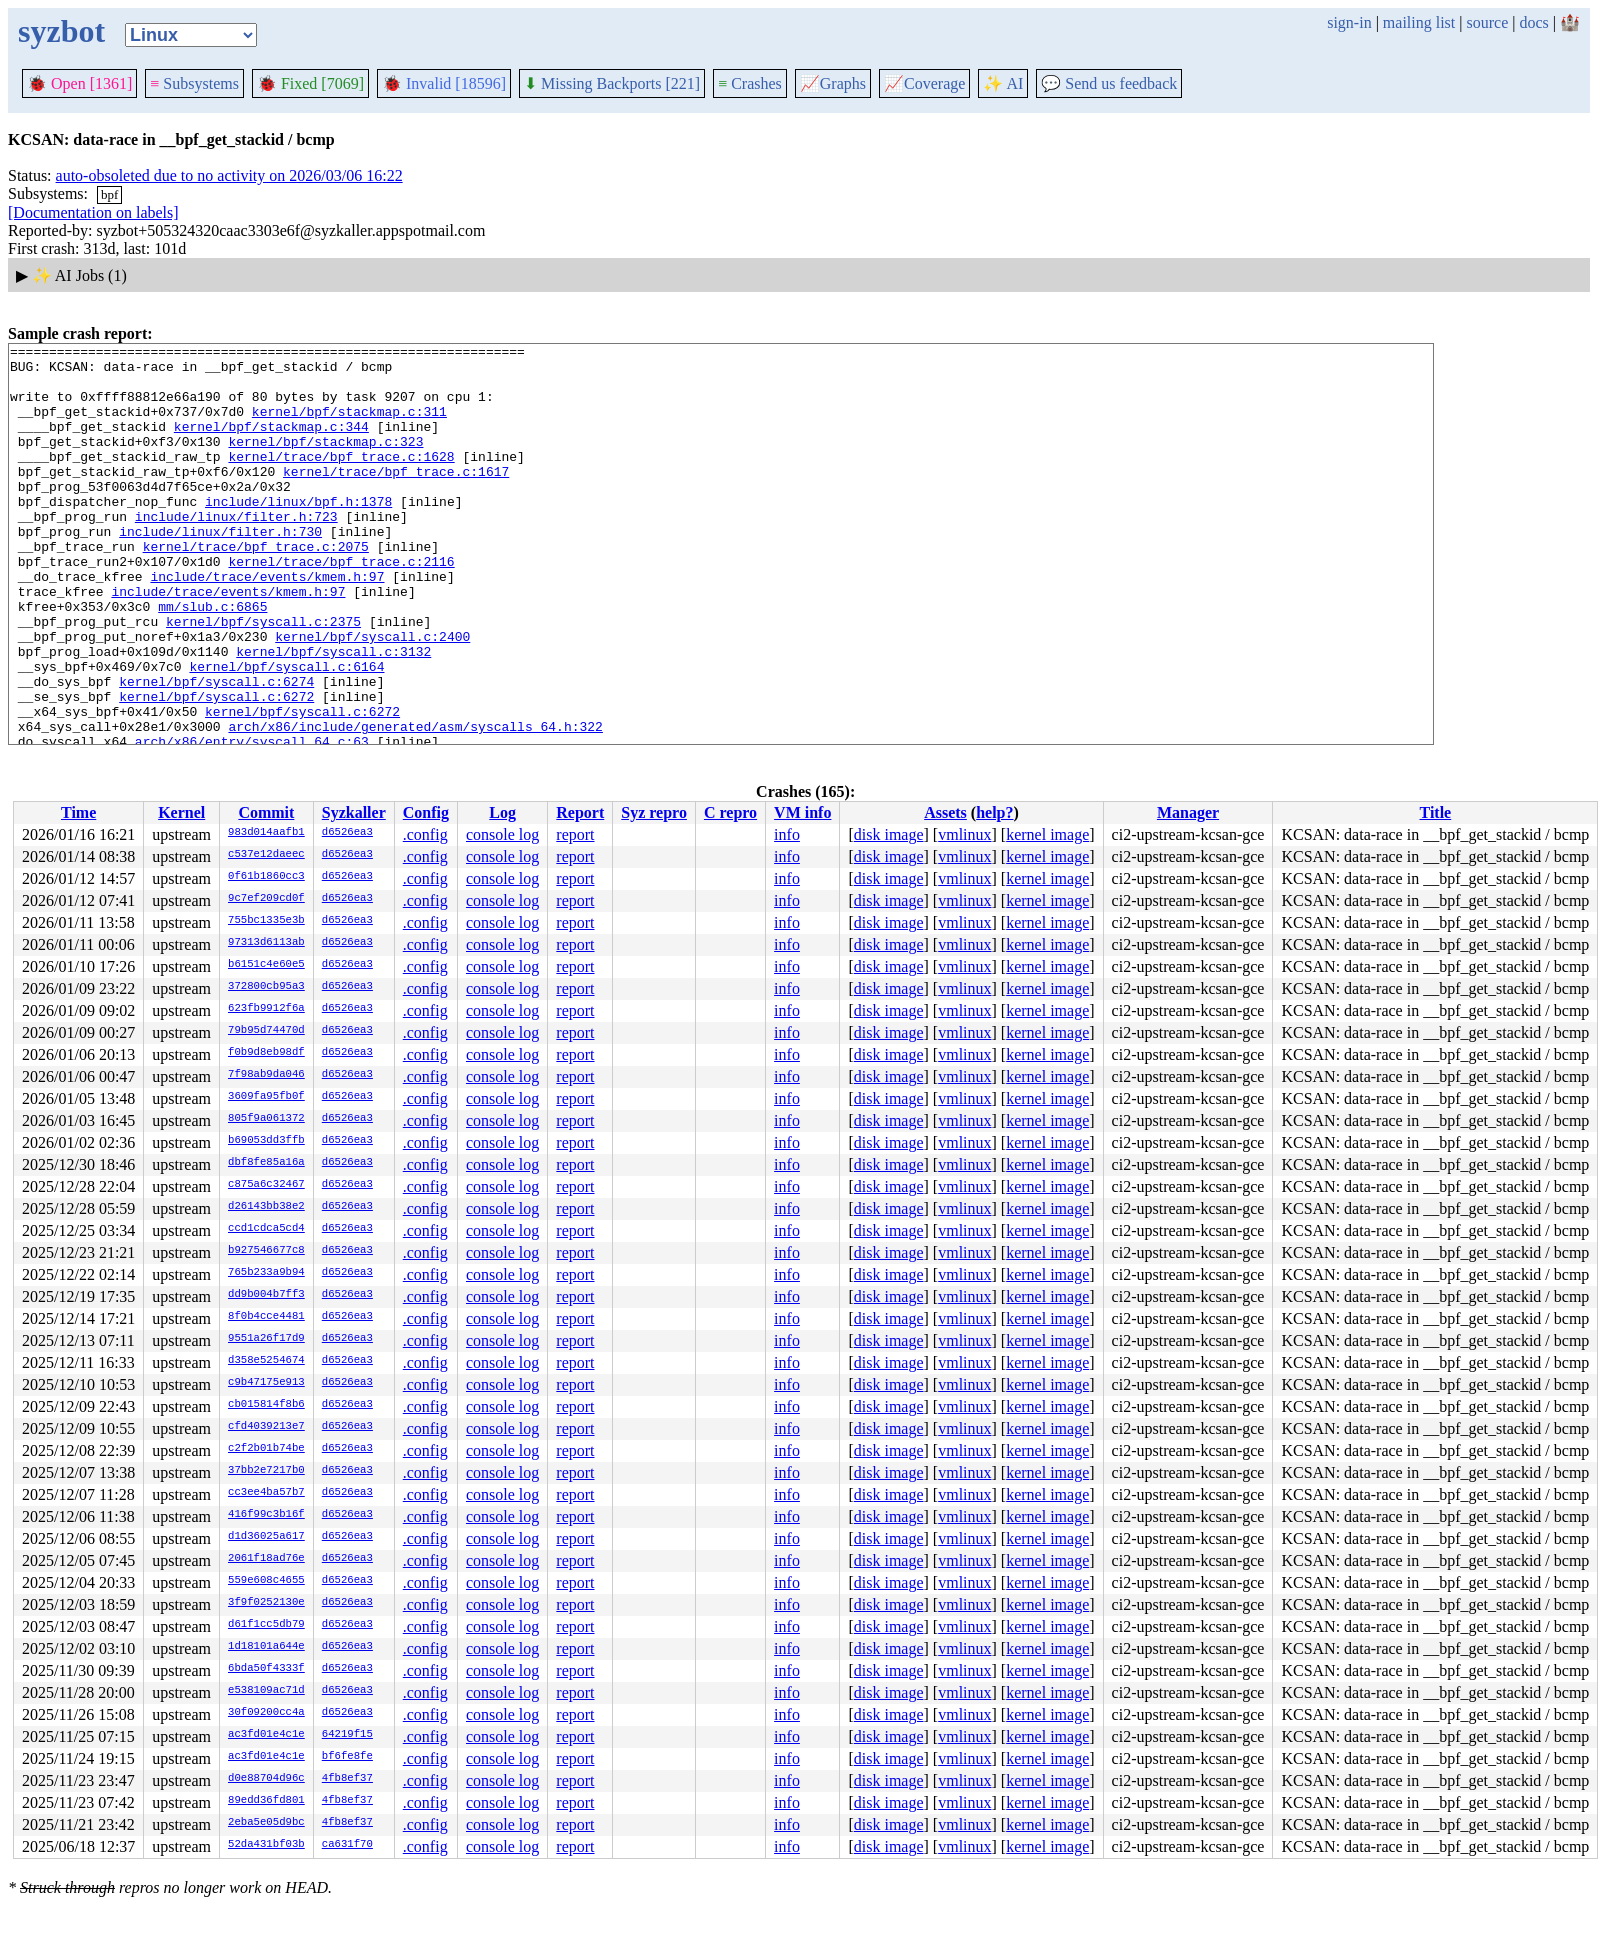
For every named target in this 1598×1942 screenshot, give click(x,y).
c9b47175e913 (266, 1383)
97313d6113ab (266, 943)
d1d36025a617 (266, 1537)
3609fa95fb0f (266, 1097)
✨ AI (1003, 83)
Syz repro (654, 812)
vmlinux (964, 834)
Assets (945, 812)
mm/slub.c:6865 (212, 660)
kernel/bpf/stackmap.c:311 (349, 426)
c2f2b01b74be (266, 1449)
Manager (1188, 812)
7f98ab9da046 (266, 1075)
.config (425, 834)
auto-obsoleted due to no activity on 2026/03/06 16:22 (229, 175)
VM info (802, 812)
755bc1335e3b (266, 921)
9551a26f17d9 (266, 1339)
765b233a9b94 (266, 1273)
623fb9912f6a (266, 1009)
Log (502, 812)
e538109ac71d (266, 1691)
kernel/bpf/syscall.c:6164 (286, 732)
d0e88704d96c (266, 1779)
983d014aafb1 (266, 833)
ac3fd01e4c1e (266, 1735)
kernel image (1047, 834)
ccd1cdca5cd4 (266, 1229)
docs (1533, 22)
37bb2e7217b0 (266, 1471)
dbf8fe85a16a (266, 1163)
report (575, 834)
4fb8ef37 (347, 1779)
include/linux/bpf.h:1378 (298, 534)
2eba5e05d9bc (266, 1823)
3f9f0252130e (266, 1603)
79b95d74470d (266, 1031)
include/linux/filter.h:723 (236, 552)
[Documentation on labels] (93, 212)
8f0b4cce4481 (266, 1317)
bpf (109, 194)
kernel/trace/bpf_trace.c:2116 (341, 606)
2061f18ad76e (266, 1559)
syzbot (61, 31)
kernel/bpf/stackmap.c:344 (271, 444)
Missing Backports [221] (612, 83)
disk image (889, 834)
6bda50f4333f (266, 1669)
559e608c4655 (266, 1581)
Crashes (750, 83)
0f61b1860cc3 (266, 877)
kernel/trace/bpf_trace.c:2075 (256, 588)
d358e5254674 (266, 1361)
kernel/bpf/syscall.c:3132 (333, 714)
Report (580, 812)
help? (994, 812)
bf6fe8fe (347, 1757)
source (1488, 22)
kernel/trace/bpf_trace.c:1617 (396, 498)
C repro (730, 812)
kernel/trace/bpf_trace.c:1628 (341, 480)
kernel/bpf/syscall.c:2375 (263, 678)
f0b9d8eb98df (266, 1053)
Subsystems (194, 83)
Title (1436, 812)
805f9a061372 (266, 1119)
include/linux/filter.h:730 (220, 570)
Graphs (833, 83)
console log (502, 834)
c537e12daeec (266, 855)
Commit (266, 812)
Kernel (181, 812)
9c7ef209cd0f (266, 899)
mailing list (1419, 22)
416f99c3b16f (266, 1515)
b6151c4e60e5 (266, 965)
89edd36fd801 (266, 1801)
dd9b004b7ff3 (266, 1295)
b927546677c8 (266, 1251)
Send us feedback (1109, 83)
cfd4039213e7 (266, 1427)
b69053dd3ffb (266, 1141)
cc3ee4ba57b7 (266, 1493)
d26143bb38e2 (266, 1207)
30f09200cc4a (266, 1713)
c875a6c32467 (266, 1185)
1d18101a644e (266, 1647)
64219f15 (347, 1735)
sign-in (1349, 22)
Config (426, 812)
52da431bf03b (266, 1845)
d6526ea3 (347, 833)
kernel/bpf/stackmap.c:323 (325, 462)
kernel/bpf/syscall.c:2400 (372, 696)
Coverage (924, 83)
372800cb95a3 (266, 987)
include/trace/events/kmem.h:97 (267, 624)
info (787, 834)
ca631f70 (347, 1845)
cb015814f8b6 (266, 1405)
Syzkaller (354, 812)
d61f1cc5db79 (266, 1625)
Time (78, 812)
